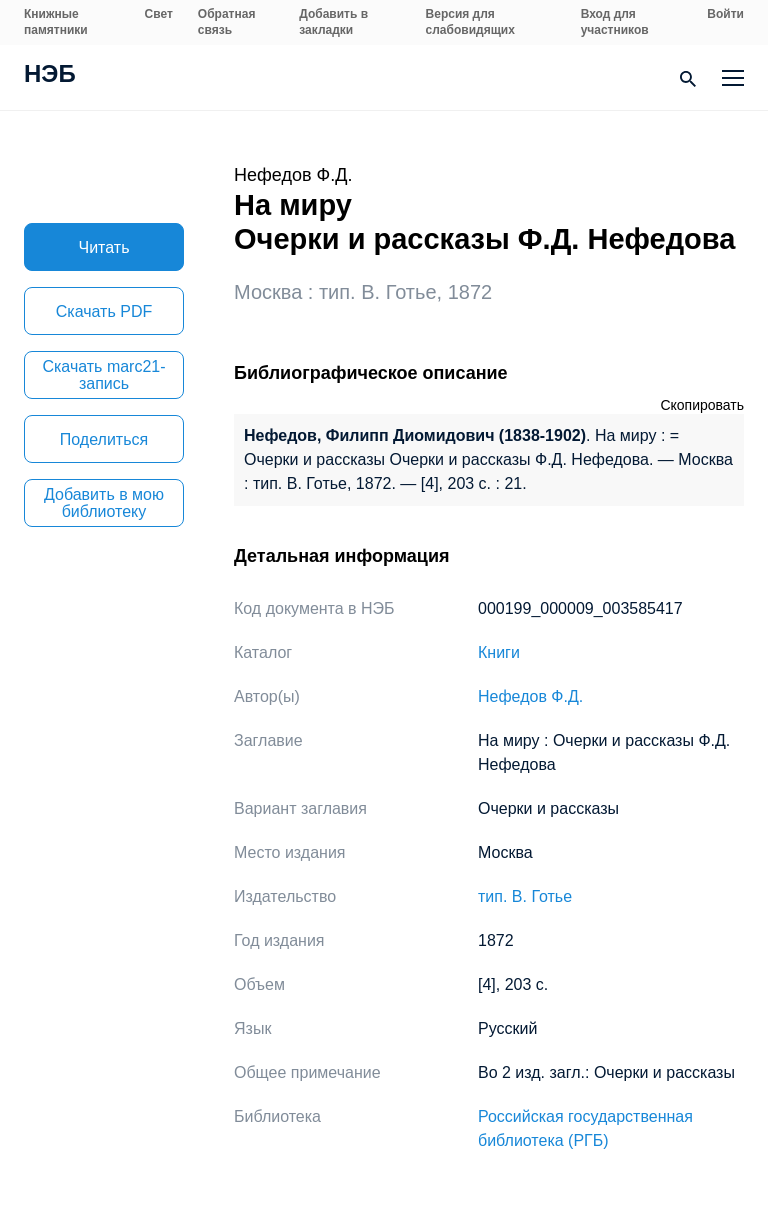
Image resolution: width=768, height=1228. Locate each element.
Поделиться (104, 439)
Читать (104, 247)
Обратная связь (227, 22)
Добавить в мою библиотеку (104, 503)
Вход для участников (615, 22)
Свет (159, 14)
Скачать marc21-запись (103, 375)
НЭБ (50, 76)
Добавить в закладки (333, 22)
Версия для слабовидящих (470, 22)
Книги (499, 652)
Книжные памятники (56, 22)
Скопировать (702, 405)
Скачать (104, 311)
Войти (725, 14)
